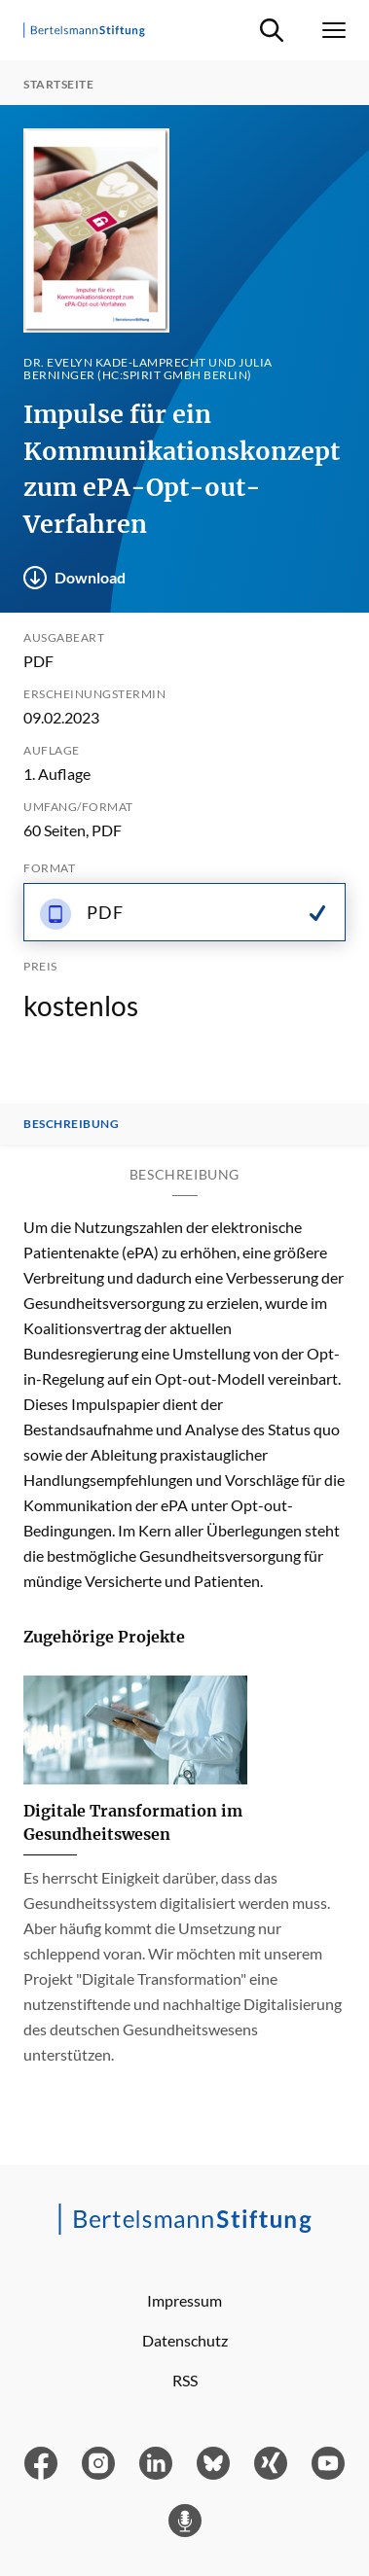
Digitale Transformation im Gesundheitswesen (132, 1822)
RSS (185, 2380)
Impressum (184, 2300)
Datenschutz (185, 2340)
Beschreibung (71, 1124)
